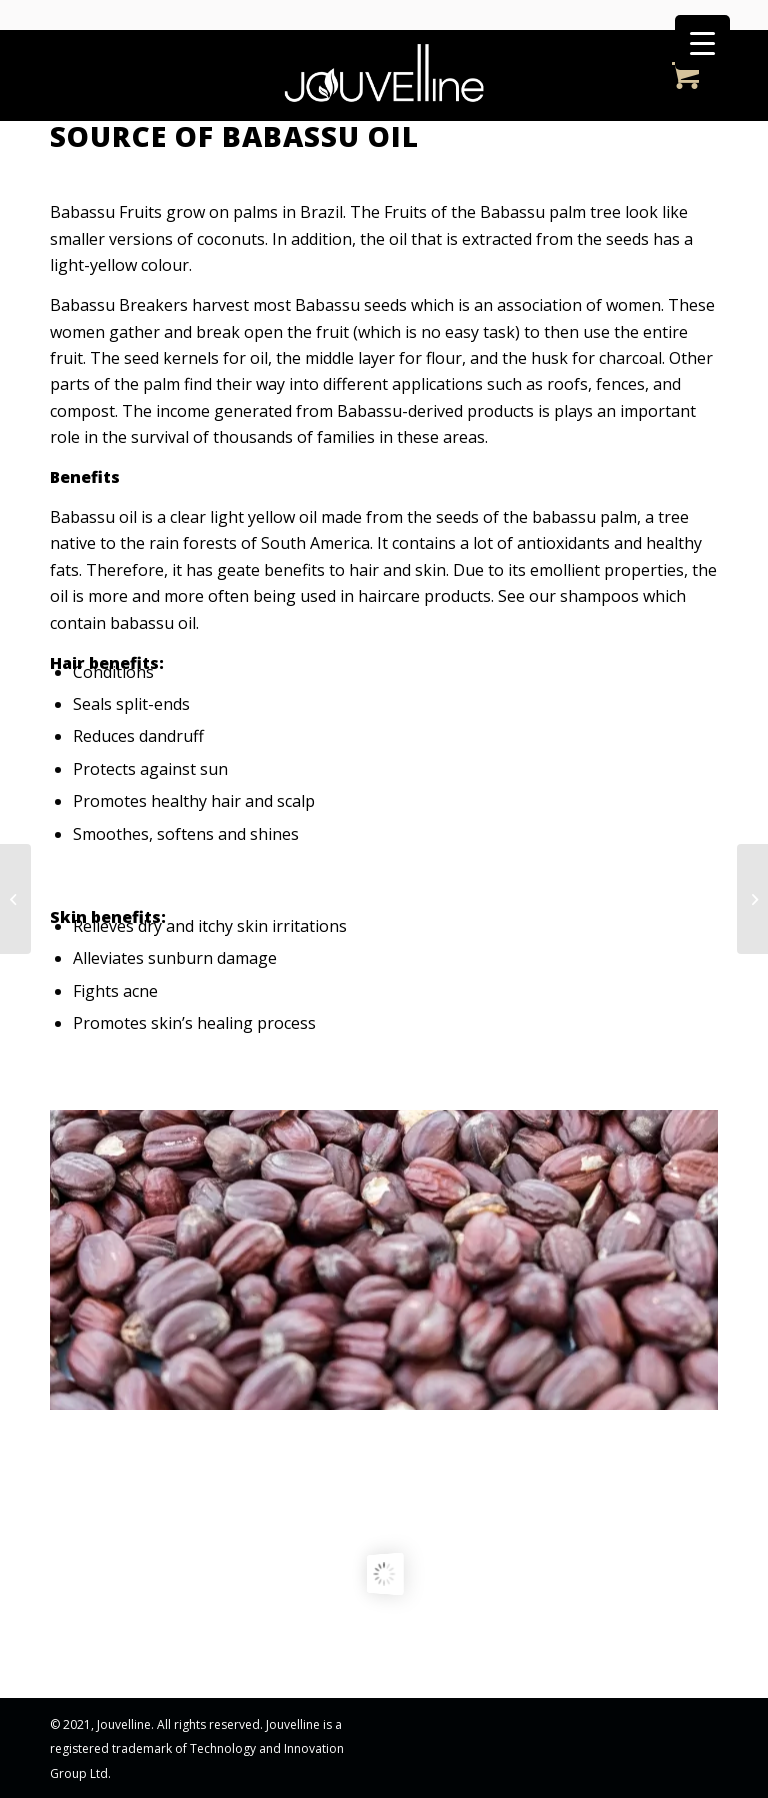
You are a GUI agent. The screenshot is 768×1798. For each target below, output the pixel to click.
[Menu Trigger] (702, 42)
